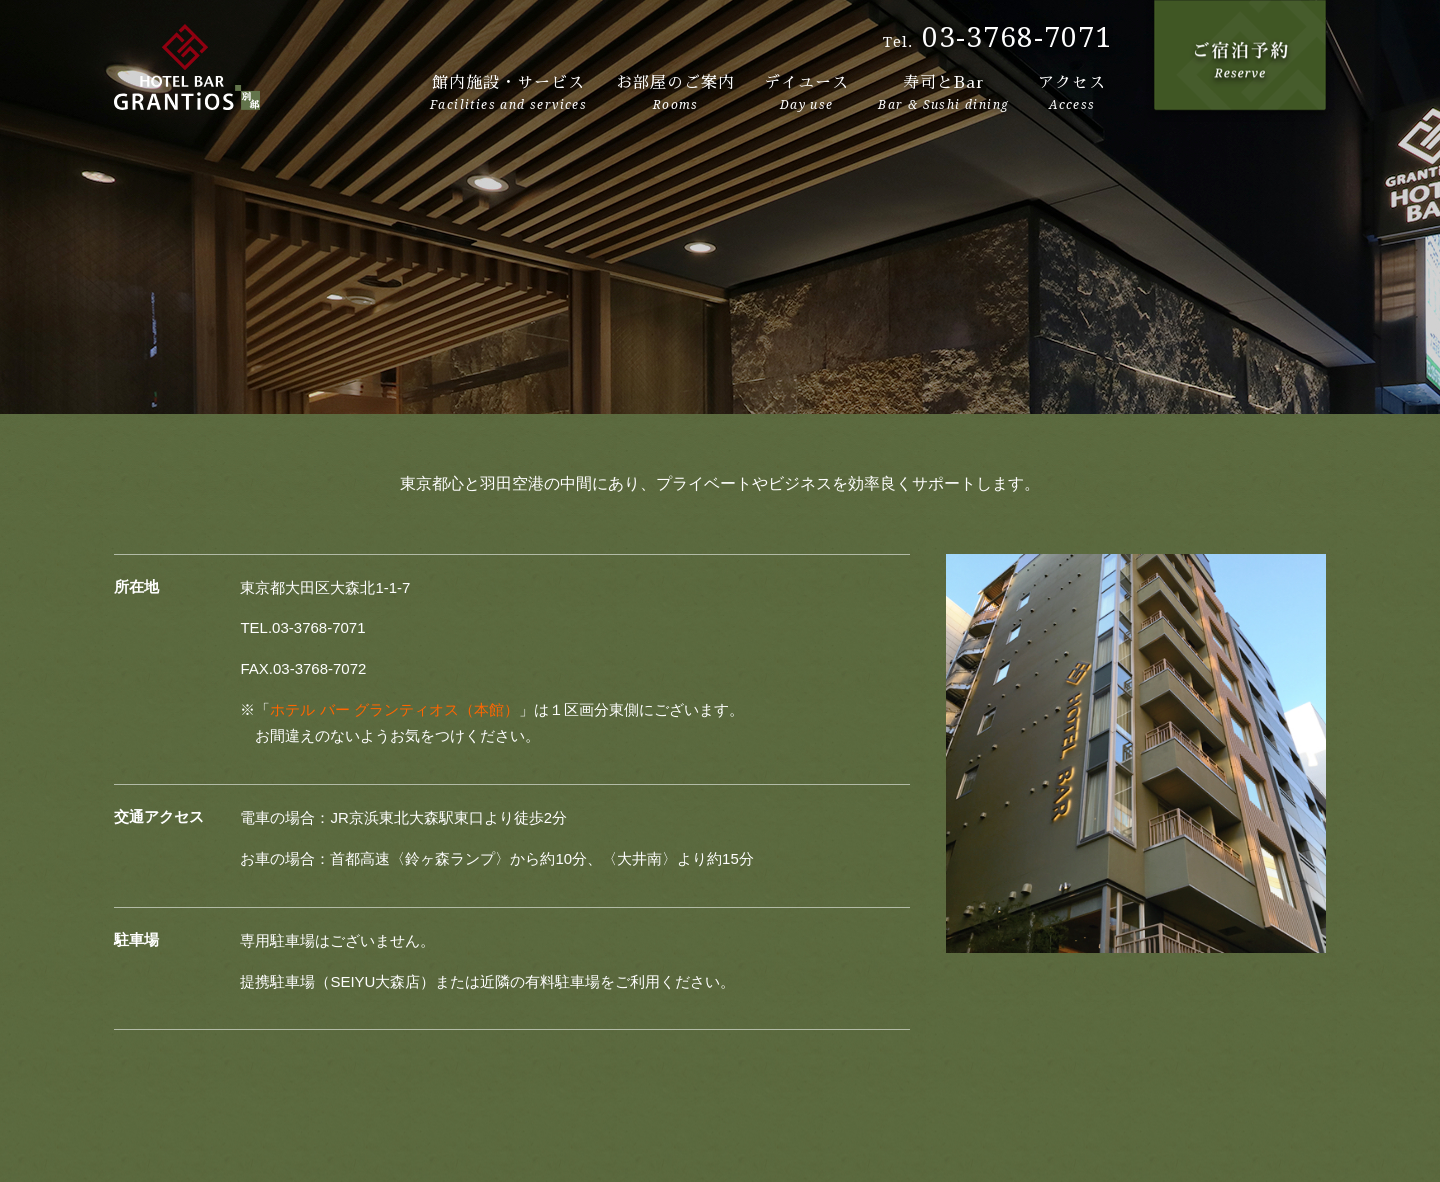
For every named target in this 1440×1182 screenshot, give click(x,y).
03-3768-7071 (1017, 37)
